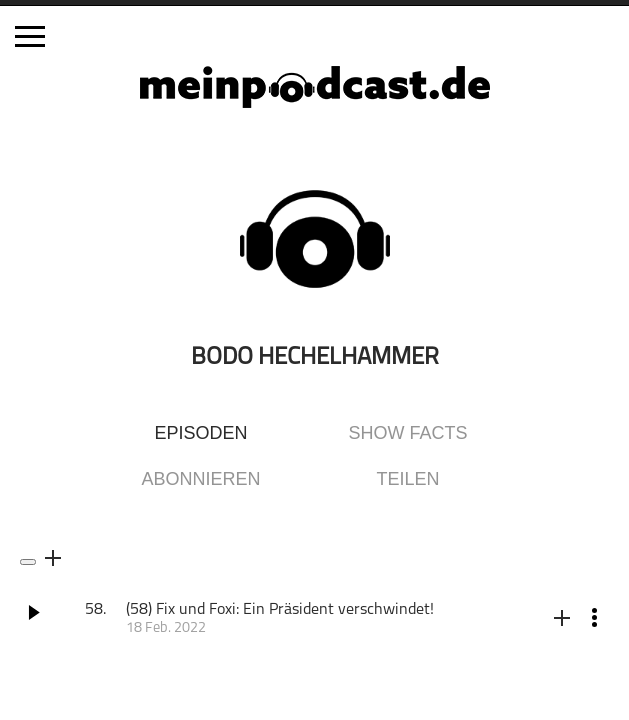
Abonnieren (200, 479)
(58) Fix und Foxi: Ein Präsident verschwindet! (280, 610)
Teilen (407, 479)
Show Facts (408, 433)
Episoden (200, 433)
